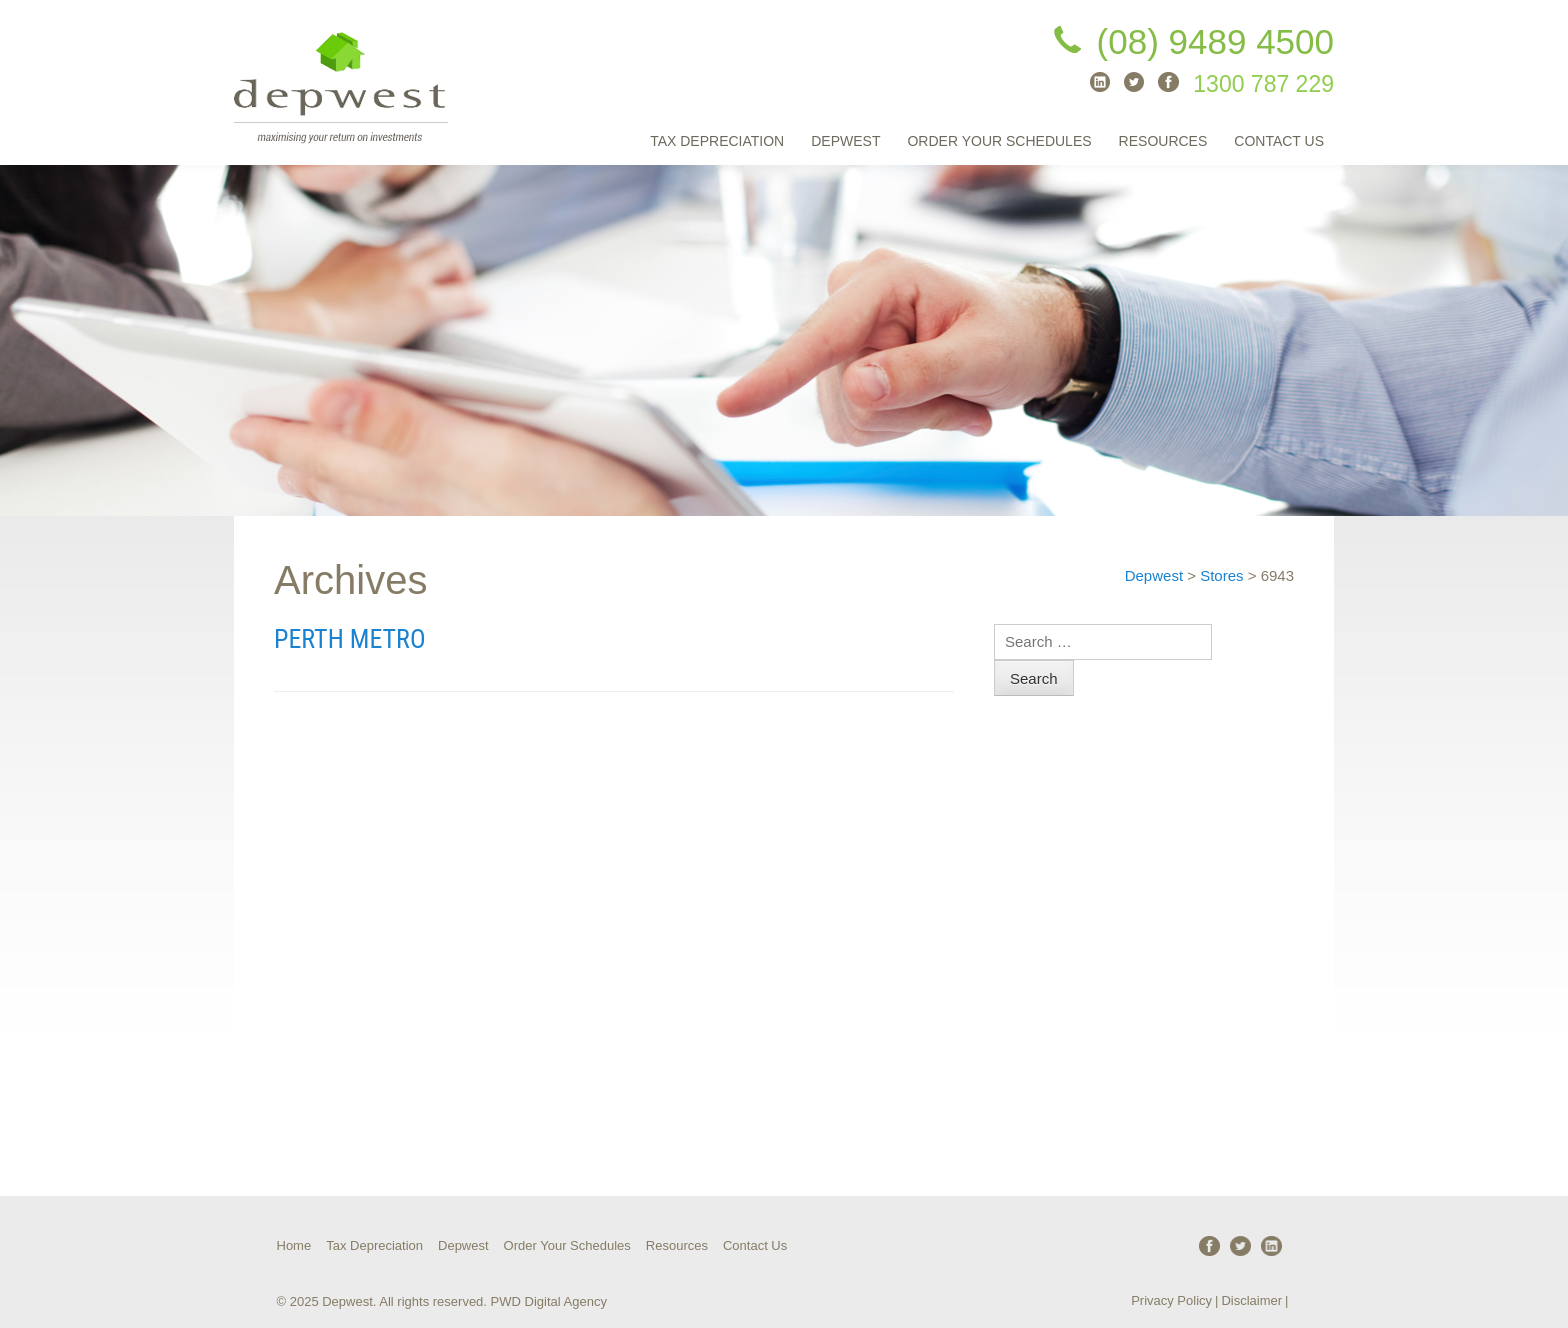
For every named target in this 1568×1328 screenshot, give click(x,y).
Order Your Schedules (999, 141)
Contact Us (1279, 141)
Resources (1163, 141)
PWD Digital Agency (549, 1301)
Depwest (845, 141)
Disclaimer (1251, 1300)
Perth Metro (350, 639)
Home (294, 1245)
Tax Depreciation (717, 141)
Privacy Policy (1171, 1300)
